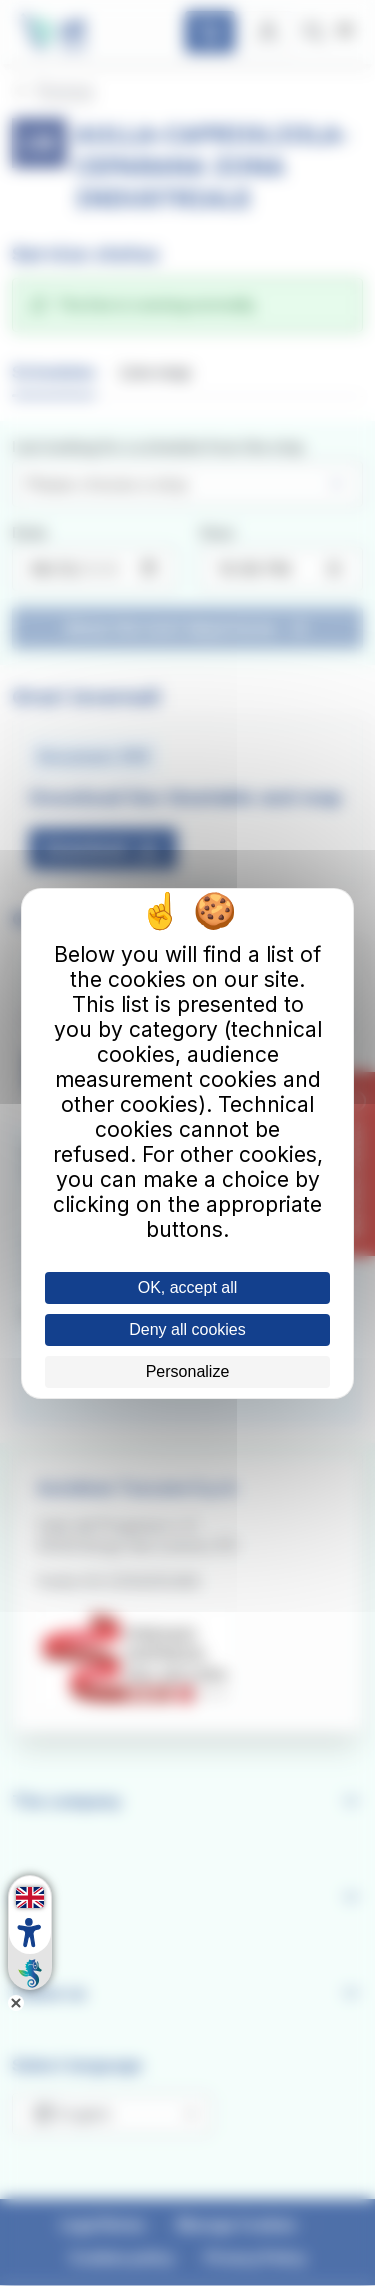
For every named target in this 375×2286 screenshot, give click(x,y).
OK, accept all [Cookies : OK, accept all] (188, 1287)
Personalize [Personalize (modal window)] (188, 1371)
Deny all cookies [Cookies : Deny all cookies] (187, 1329)
